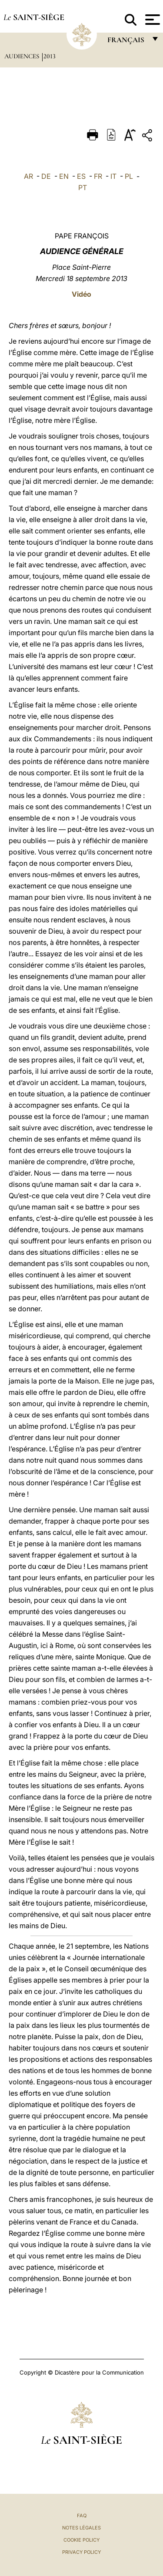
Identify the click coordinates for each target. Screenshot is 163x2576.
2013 (49, 56)
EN (64, 176)
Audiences (22, 56)
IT (113, 176)
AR (28, 176)
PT (82, 187)
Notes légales (81, 2528)
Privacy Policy (81, 2552)
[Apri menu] (151, 19)
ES (81, 176)
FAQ (81, 2515)
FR (98, 176)
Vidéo (81, 294)
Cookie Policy (81, 2540)
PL (129, 176)
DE (46, 176)
